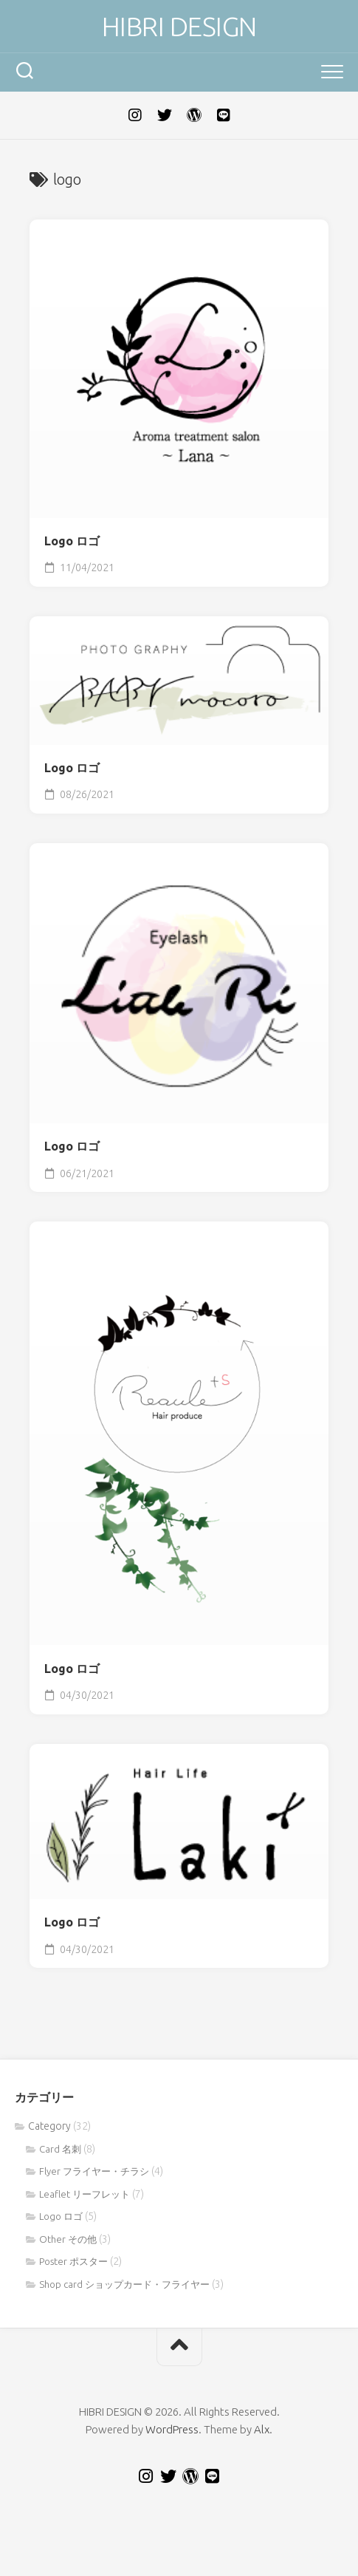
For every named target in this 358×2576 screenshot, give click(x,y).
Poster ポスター (73, 2261)
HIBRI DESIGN (179, 26)
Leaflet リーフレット (84, 2194)
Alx (261, 2429)
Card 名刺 (60, 2149)
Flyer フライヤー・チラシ (94, 2171)
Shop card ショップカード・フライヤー (124, 2284)
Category (49, 2126)
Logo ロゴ (72, 541)
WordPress (172, 2429)
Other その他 (68, 2239)
